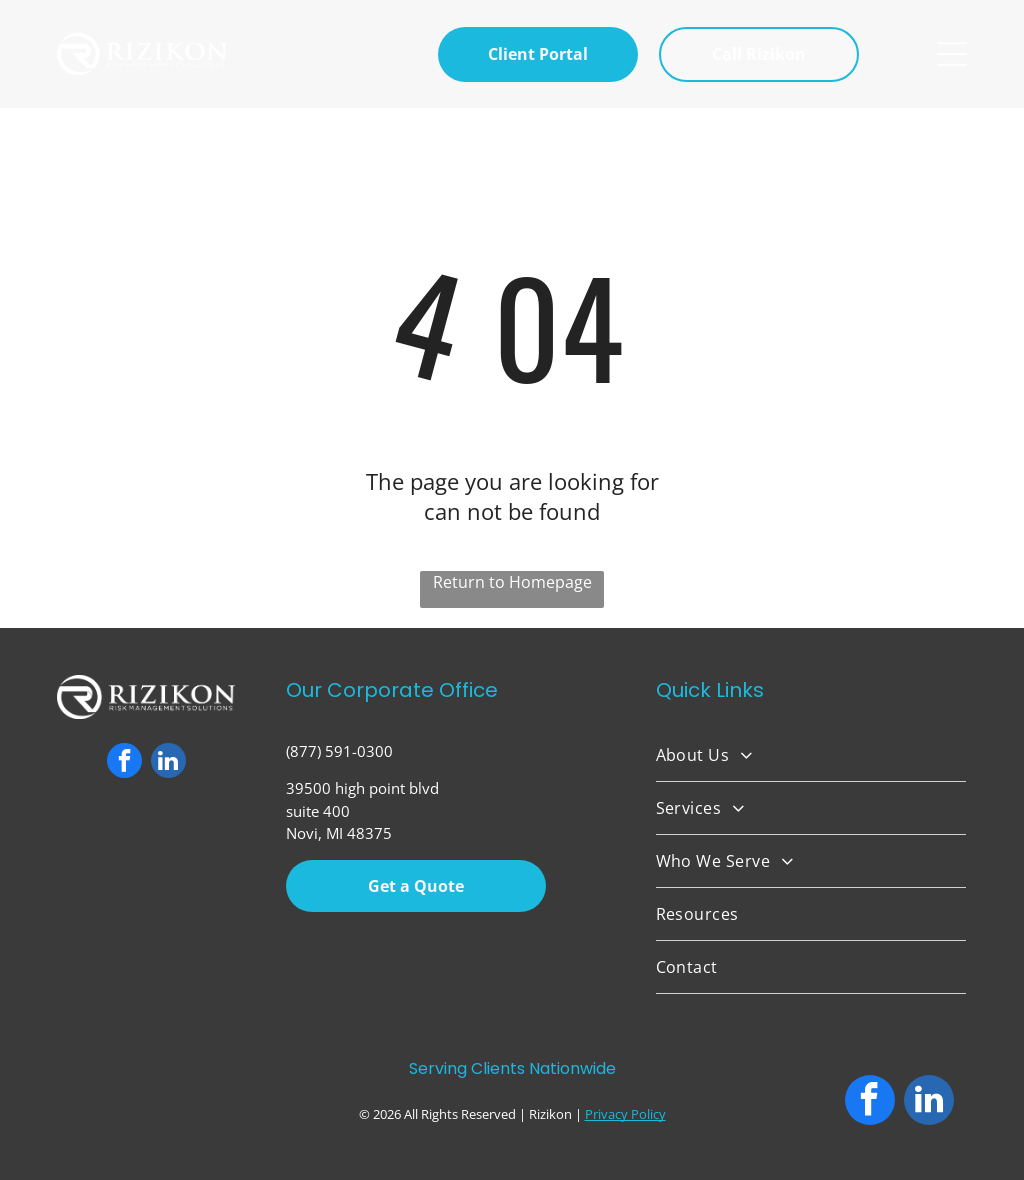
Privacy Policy (625, 1114)
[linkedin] (168, 763)
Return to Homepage (512, 582)
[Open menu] (952, 54)
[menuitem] (811, 755)
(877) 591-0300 (339, 751)
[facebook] (124, 763)
